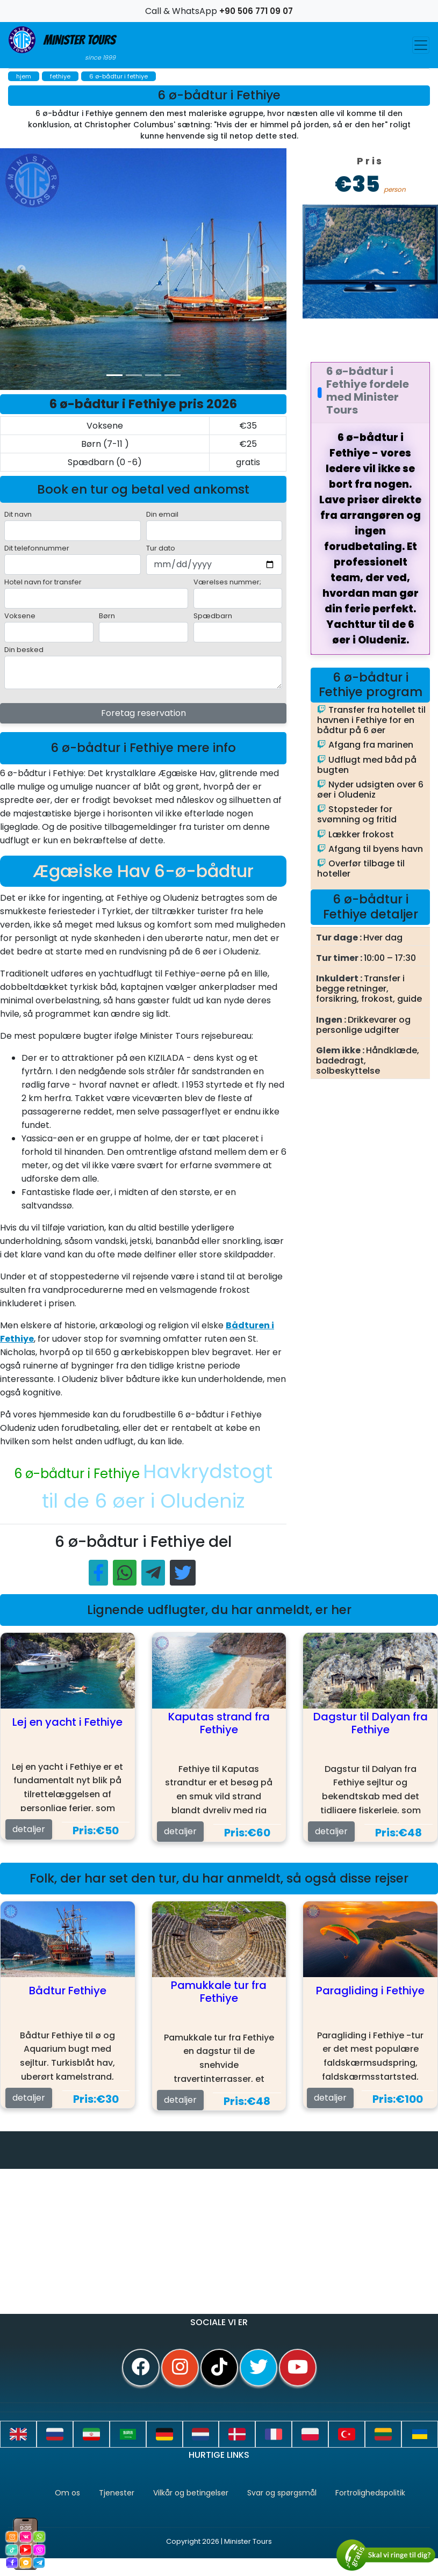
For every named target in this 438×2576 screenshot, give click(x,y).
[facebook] (141, 2367)
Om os (67, 2492)
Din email (162, 514)
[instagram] (180, 2367)
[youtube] (298, 2367)
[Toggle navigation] (420, 45)
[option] (215, 269)
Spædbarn (212, 616)
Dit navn (18, 514)
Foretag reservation (143, 713)
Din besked (24, 650)
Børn (107, 616)
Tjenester (116, 2492)
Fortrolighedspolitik (370, 2492)
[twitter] (258, 2367)
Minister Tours (62, 44)
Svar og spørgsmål (282, 2492)
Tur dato (160, 548)
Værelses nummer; (227, 582)
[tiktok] (219, 2367)
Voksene (19, 616)
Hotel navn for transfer (43, 582)
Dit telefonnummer (36, 548)
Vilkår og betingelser (190, 2492)
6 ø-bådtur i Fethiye (78, 1473)
